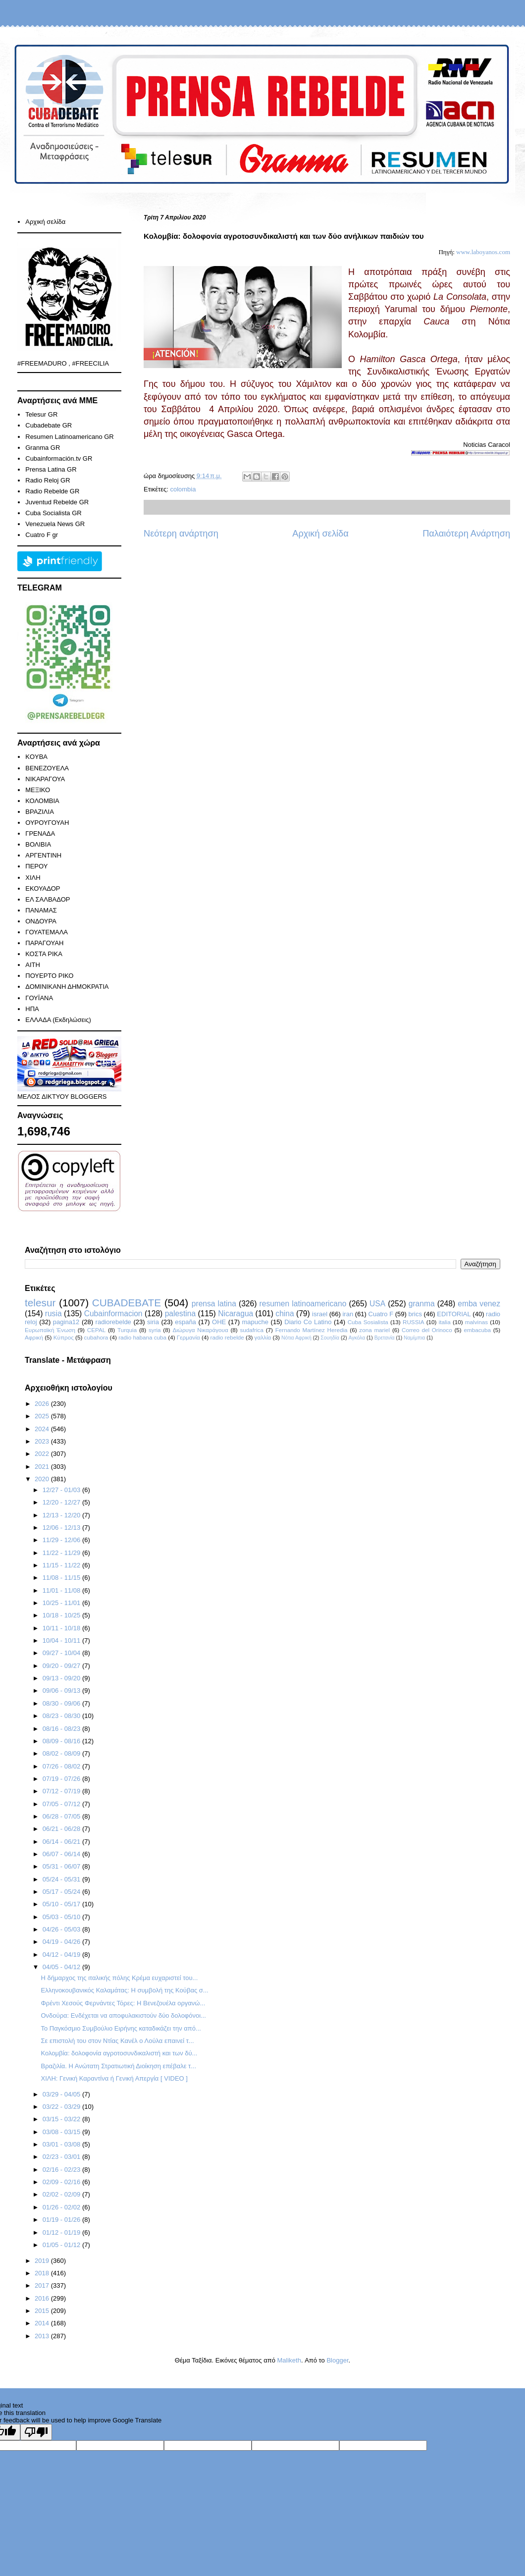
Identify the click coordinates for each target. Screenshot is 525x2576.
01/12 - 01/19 (62, 2232)
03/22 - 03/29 (62, 2106)
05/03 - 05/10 (62, 1917)
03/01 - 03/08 (62, 2144)
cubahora (96, 1337)
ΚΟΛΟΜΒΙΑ (42, 801)
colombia (183, 489)
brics (415, 1314)
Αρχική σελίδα (320, 533)
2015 (43, 2310)
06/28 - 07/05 (62, 1816)
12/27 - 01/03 (62, 1490)
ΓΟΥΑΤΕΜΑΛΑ (46, 932)
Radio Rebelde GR (52, 491)
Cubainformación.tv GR (58, 458)
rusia (53, 1313)
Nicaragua (235, 1313)
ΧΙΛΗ (32, 877)
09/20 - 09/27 (62, 1665)
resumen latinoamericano (303, 1303)
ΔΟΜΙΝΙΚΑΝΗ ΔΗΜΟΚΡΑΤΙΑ (66, 986)
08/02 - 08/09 (62, 1753)
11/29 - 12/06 (62, 1540)
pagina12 (66, 1322)
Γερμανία (188, 1337)
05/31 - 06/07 (62, 1866)
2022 (43, 1453)
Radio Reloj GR (47, 480)
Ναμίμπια (414, 1338)
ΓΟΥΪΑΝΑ (39, 998)
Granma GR (42, 447)
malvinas (476, 1322)
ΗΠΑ (32, 1009)
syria (155, 1330)
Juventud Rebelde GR (57, 502)
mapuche (255, 1322)
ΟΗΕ (219, 1322)
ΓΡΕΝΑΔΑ (40, 833)
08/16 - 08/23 (62, 1728)
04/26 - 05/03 (62, 1929)
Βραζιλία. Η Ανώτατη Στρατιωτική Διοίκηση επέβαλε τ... (118, 2066)
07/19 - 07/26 (62, 1778)
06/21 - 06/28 (62, 1828)
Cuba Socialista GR (53, 513)
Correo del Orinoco (427, 1330)
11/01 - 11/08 (62, 1590)
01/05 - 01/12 (62, 2245)
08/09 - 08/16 (62, 1741)
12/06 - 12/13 (62, 1527)
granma (422, 1303)
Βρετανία (384, 1338)
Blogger (337, 2360)
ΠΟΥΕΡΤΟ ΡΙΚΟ (49, 975)
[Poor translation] (36, 2432)
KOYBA (36, 756)
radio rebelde (227, 1337)
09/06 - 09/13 (62, 1690)
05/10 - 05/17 (62, 1904)
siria (153, 1322)
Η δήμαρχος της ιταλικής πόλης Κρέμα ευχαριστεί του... (119, 1978)
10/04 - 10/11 (62, 1640)
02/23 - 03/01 (62, 2156)
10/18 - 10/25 (62, 1615)
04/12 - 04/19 (62, 1954)
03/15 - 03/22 (62, 2119)
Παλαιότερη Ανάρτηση (466, 533)
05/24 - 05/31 (62, 1879)
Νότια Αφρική (296, 1338)
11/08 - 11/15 (62, 1577)
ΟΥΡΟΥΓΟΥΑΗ (47, 822)
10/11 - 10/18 (62, 1628)
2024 (43, 1429)
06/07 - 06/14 (62, 1854)
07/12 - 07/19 (62, 1791)
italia (445, 1322)
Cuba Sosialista (368, 1322)
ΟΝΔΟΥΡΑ (40, 921)
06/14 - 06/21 (62, 1841)
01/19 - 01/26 (62, 2219)
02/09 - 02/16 (62, 2182)
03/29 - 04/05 (62, 2094)
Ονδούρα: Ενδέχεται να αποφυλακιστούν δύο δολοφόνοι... (123, 2015)
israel (319, 1314)
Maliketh (289, 2360)
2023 (43, 1441)
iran (347, 1314)
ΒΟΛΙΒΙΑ (38, 844)
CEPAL (96, 1330)
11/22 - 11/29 (62, 1552)
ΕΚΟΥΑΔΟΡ (42, 888)
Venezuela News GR (55, 524)
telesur (40, 1302)
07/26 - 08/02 (62, 1766)
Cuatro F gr (41, 534)
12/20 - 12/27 (62, 1502)
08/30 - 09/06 (62, 1703)
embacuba (477, 1330)
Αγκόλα (357, 1338)
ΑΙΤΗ (32, 964)
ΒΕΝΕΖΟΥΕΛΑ (47, 768)
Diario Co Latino (307, 1322)
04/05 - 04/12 (62, 1967)
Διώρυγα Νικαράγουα (200, 1330)
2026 (43, 1403)
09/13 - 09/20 (62, 1678)
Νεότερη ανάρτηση (181, 533)
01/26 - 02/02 (62, 2207)
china (284, 1313)
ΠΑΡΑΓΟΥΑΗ (44, 943)
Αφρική (34, 1337)
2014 (43, 2323)
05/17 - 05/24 (62, 1891)
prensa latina (214, 1303)
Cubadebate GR (48, 425)
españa (185, 1322)
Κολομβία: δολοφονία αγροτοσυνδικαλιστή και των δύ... (119, 2053)
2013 (43, 2336)
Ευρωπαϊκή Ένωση (50, 1330)
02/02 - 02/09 (62, 2194)
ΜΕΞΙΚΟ (37, 790)
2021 (43, 1466)
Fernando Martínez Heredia (311, 1330)
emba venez (479, 1303)
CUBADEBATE (126, 1302)
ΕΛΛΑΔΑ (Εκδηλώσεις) (58, 1019)
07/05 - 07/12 (62, 1804)
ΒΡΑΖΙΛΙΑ (39, 811)
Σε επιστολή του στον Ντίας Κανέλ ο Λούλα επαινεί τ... (117, 2040)
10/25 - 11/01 (62, 1603)
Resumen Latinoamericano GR (69, 436)
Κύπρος (63, 1337)
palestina (180, 1313)
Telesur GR (41, 414)
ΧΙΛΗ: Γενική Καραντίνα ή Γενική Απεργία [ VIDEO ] (114, 2078)
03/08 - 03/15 (62, 2132)
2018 (43, 2273)
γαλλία (263, 1337)
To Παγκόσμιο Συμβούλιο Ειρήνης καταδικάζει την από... (121, 2028)
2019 (43, 2260)
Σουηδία (329, 1338)
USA (377, 1303)
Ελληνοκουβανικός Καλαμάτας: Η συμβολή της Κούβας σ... (124, 1990)
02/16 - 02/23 (62, 2169)
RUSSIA (413, 1322)
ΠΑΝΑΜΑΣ (41, 910)
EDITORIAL (454, 1314)
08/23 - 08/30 (62, 1715)
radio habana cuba (142, 1337)
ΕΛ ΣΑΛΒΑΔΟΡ (47, 899)
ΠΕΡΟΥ (36, 866)
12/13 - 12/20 (62, 1515)
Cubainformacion (113, 1313)
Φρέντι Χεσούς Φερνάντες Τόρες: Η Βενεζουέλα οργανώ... (123, 2003)
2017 (43, 2285)
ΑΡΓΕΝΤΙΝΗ (43, 855)
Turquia (127, 1330)
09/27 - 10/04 (62, 1653)
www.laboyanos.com (483, 252)
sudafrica (251, 1330)
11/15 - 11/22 (62, 1565)
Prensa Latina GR (50, 469)
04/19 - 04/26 (62, 1941)
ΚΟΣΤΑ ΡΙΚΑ (43, 954)
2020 (43, 1479)
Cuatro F (381, 1314)
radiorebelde (113, 1322)
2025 (43, 1416)
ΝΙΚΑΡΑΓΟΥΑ (45, 779)
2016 (43, 2298)
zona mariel (374, 1330)
